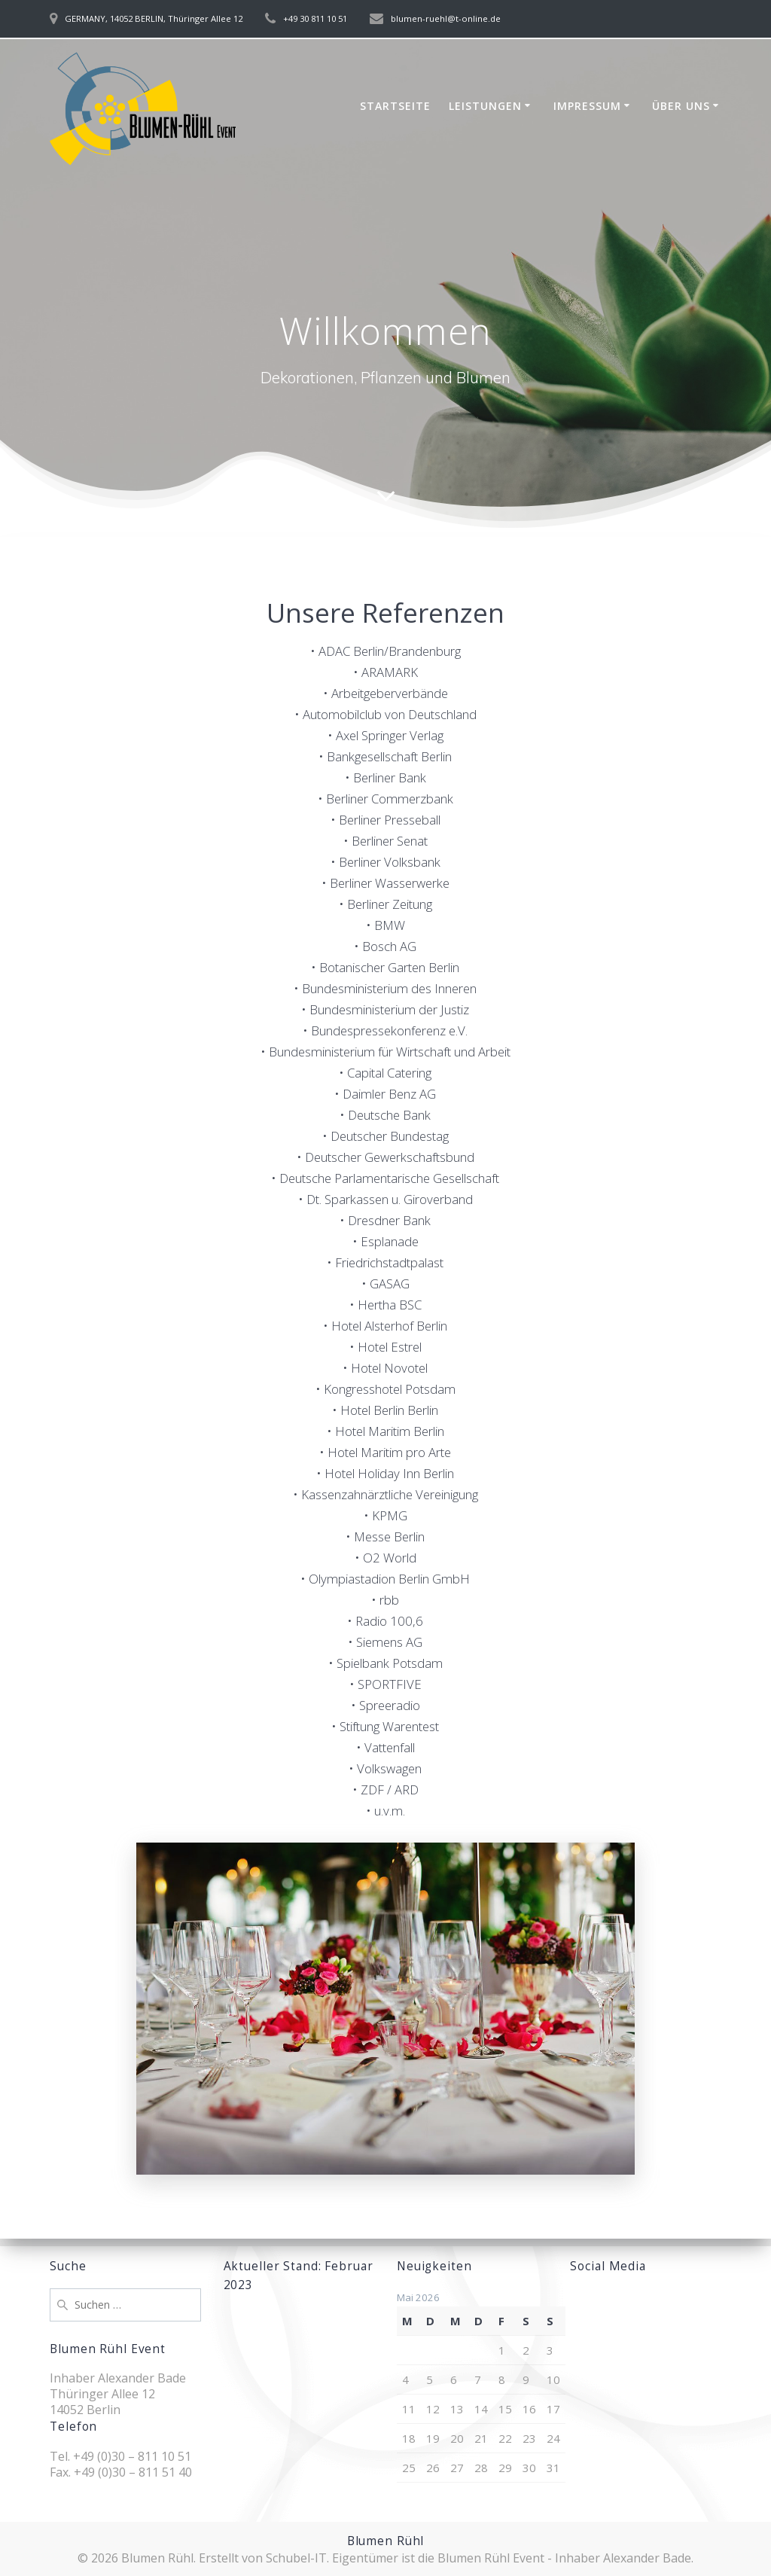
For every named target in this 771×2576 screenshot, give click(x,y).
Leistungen (485, 106)
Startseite (395, 106)
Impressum (587, 106)
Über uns (681, 106)
